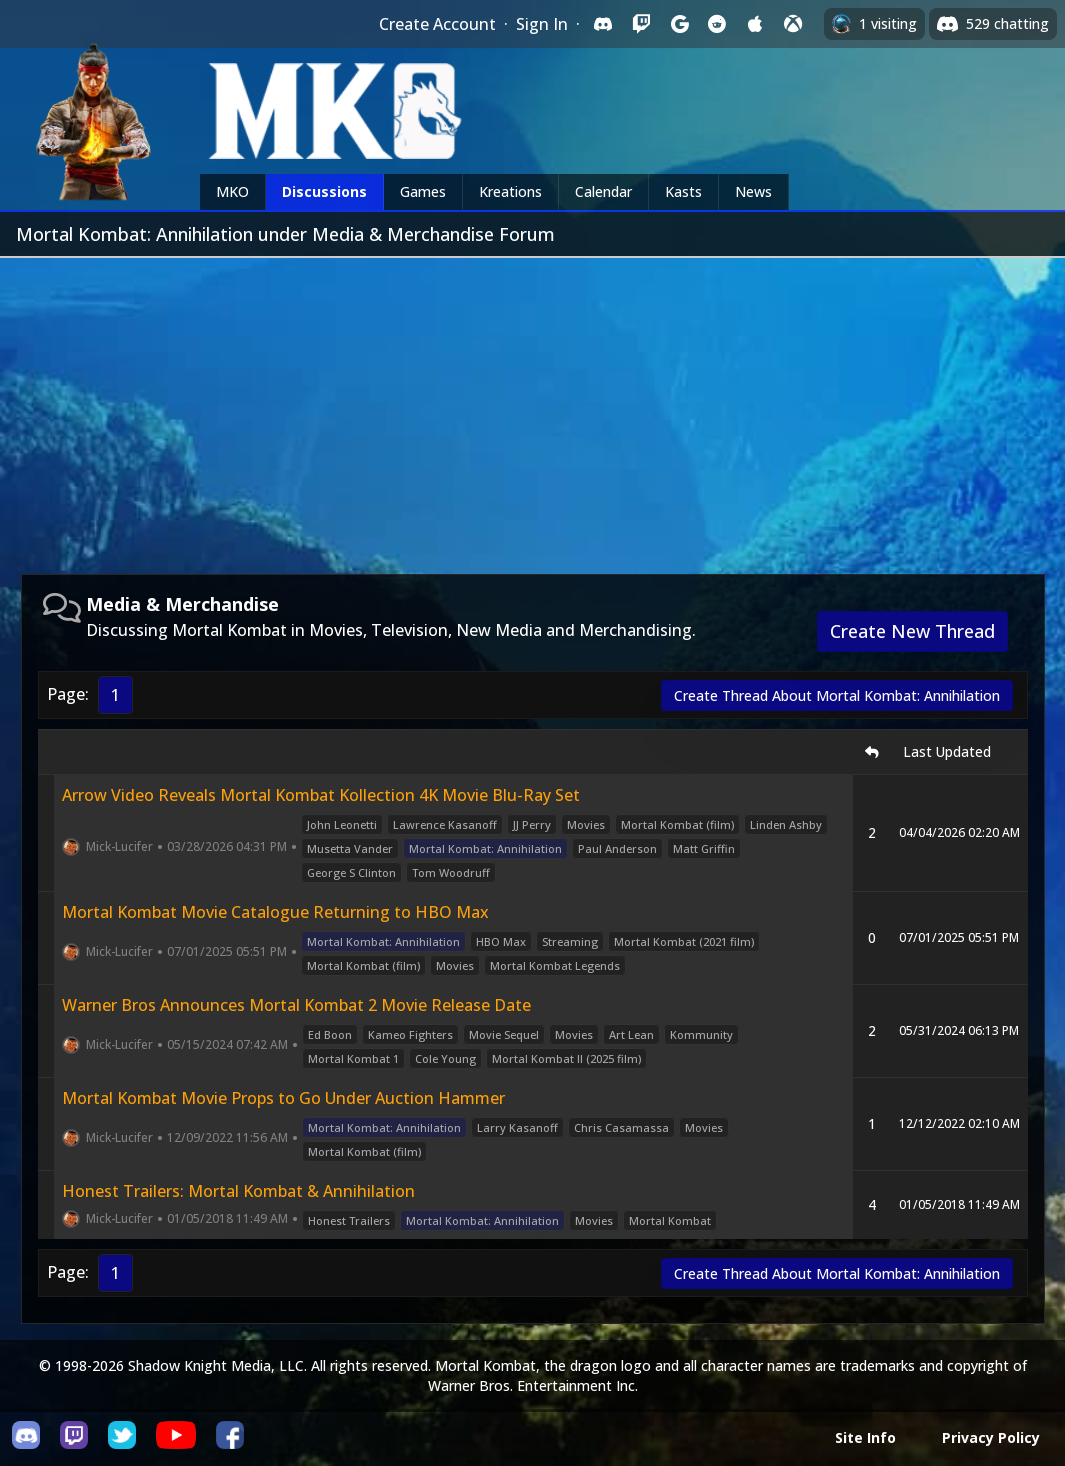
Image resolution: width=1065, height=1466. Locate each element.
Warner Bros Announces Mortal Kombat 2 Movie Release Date (296, 1005)
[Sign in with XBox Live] (793, 24)
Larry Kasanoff (517, 1127)
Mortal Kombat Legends (555, 965)
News (753, 191)
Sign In (542, 24)
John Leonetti (342, 824)
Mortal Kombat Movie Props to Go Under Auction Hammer (283, 1098)
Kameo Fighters (410, 1034)
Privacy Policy (991, 1437)
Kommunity (701, 1034)
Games (423, 191)
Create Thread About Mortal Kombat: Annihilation (837, 695)
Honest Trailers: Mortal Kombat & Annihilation (238, 1191)
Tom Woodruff (451, 872)
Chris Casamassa (621, 1127)
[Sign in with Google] (679, 24)
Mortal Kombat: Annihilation (485, 848)
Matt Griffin (704, 848)
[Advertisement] (532, 408)
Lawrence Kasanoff (445, 824)
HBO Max (501, 941)
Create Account (437, 24)
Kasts (683, 191)
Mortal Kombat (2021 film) (684, 941)
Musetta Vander (350, 848)
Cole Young (445, 1058)
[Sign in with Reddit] (717, 24)
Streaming (570, 941)
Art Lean (631, 1034)
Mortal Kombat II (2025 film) (566, 1058)
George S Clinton (351, 872)
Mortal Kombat (670, 1220)
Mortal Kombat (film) (677, 824)
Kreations (510, 191)
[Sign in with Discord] (603, 24)
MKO (232, 191)
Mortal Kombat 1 (353, 1058)
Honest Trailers (349, 1220)
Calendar (603, 191)
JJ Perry (532, 824)
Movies (586, 824)
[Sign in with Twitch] (641, 24)
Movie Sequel (504, 1034)
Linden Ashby (786, 824)
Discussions (324, 191)
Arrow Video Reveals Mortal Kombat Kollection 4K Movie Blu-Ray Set (321, 795)
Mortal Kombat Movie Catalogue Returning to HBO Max (275, 912)
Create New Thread (912, 631)
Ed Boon (330, 1034)
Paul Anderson (617, 848)
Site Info (865, 1437)
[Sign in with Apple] (755, 24)
